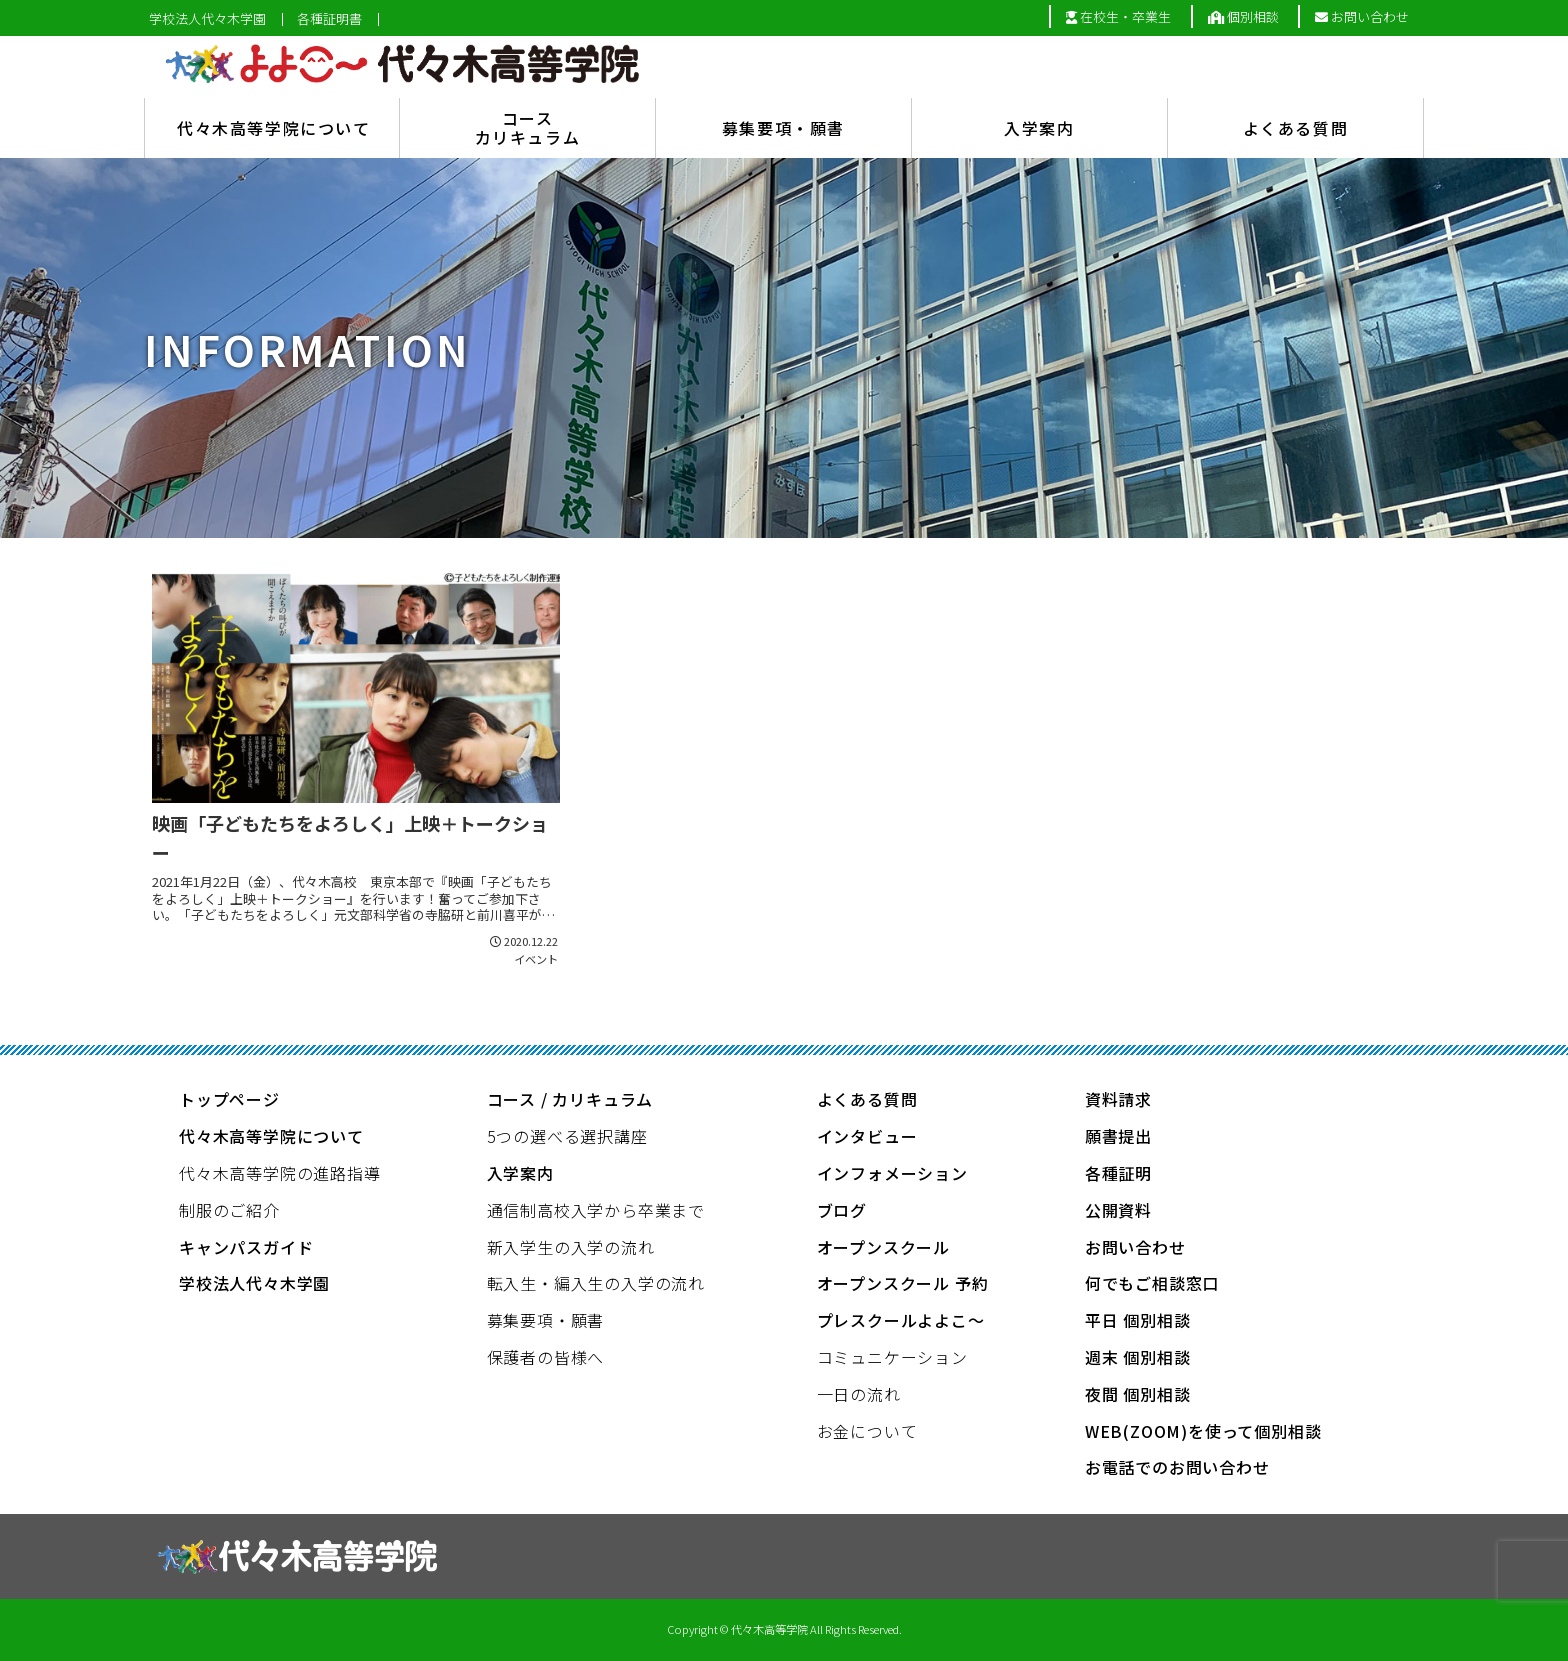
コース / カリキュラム (570, 1099)
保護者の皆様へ (546, 1357)
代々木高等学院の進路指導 (280, 1173)
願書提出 (1118, 1136)
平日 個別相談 (1138, 1320)
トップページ (229, 1099)
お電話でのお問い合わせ (1177, 1467)
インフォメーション (892, 1173)
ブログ (842, 1210)
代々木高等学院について (271, 1136)
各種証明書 (329, 19)
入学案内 (520, 1173)
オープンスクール (883, 1247)
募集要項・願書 (546, 1320)
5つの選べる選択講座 (567, 1136)
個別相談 (1243, 16)
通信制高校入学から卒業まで (596, 1210)
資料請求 (1118, 1099)
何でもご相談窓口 (1152, 1283)
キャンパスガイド (246, 1247)
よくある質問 (867, 1099)
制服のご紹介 (229, 1210)
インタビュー (867, 1136)
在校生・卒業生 (1118, 16)
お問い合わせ (1362, 16)
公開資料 (1118, 1210)
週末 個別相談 (1138, 1357)
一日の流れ (859, 1394)
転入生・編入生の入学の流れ (596, 1283)
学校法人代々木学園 (207, 19)
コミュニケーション (892, 1357)
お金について (867, 1431)
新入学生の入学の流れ (571, 1247)
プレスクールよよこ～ (901, 1320)
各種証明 (1118, 1173)
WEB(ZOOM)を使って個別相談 (1203, 1431)
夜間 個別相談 (1138, 1394)
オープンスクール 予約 (903, 1283)
